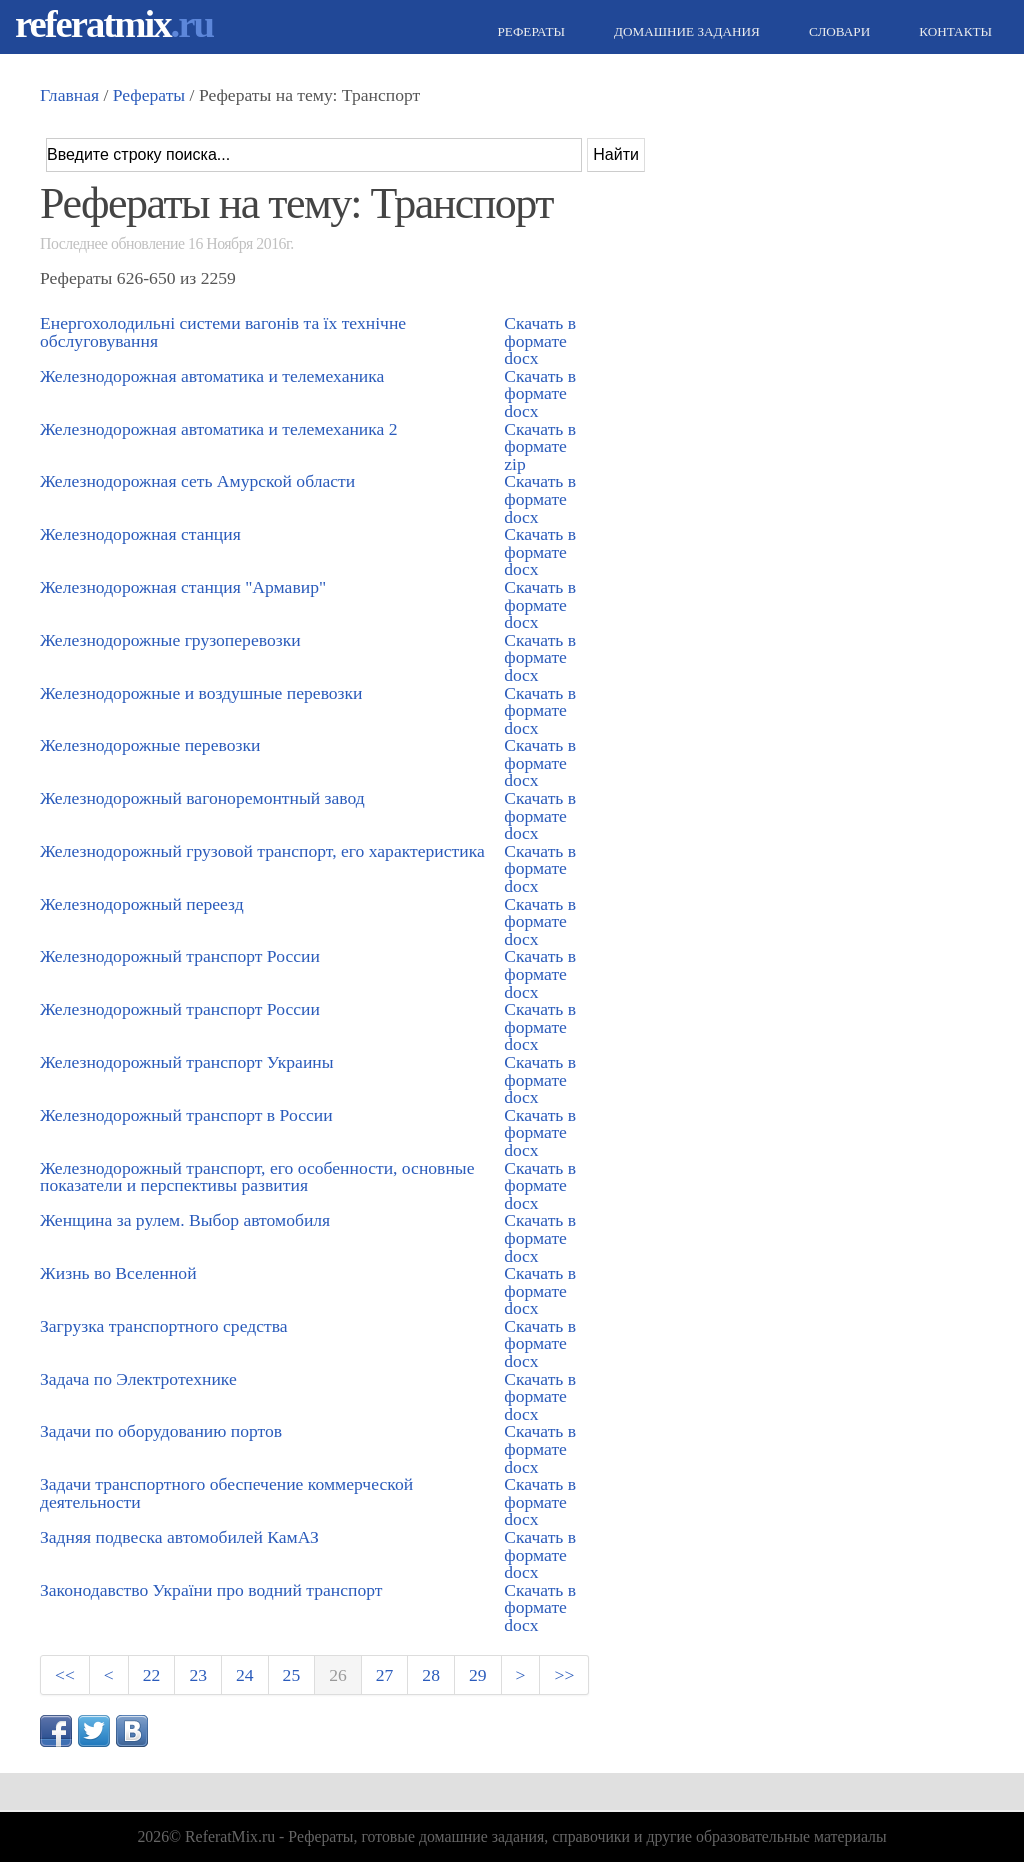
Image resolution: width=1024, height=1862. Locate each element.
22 (152, 1675)
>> (564, 1675)
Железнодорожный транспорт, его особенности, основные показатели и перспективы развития (257, 1177)
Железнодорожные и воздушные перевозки (201, 693)
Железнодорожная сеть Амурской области (197, 481)
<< (65, 1675)
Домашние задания (684, 31)
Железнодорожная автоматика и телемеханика (212, 376)
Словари (837, 31)
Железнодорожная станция (140, 534)
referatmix (114, 23)
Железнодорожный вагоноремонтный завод (202, 798)
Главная (69, 95)
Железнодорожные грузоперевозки (170, 640)
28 (431, 1675)
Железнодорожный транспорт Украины (187, 1062)
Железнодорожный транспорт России (180, 956)
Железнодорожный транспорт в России (186, 1115)
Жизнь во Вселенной (118, 1273)
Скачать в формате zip (540, 446)
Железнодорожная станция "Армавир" (183, 587)
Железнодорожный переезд (142, 904)
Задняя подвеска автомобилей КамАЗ (179, 1537)
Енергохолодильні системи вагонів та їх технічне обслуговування (223, 332)
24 (245, 1675)
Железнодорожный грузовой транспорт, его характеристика (262, 851)
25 (292, 1675)
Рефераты (529, 31)
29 (478, 1675)
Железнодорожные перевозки (150, 745)
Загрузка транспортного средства (164, 1326)
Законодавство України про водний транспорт (211, 1590)
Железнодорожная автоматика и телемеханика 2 (219, 429)
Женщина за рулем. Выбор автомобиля (185, 1220)
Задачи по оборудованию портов (161, 1431)
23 (198, 1675)
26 (338, 1675)
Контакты (953, 31)
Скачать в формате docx (540, 340)
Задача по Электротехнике (138, 1379)
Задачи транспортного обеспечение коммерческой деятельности (226, 1493)
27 (385, 1675)
